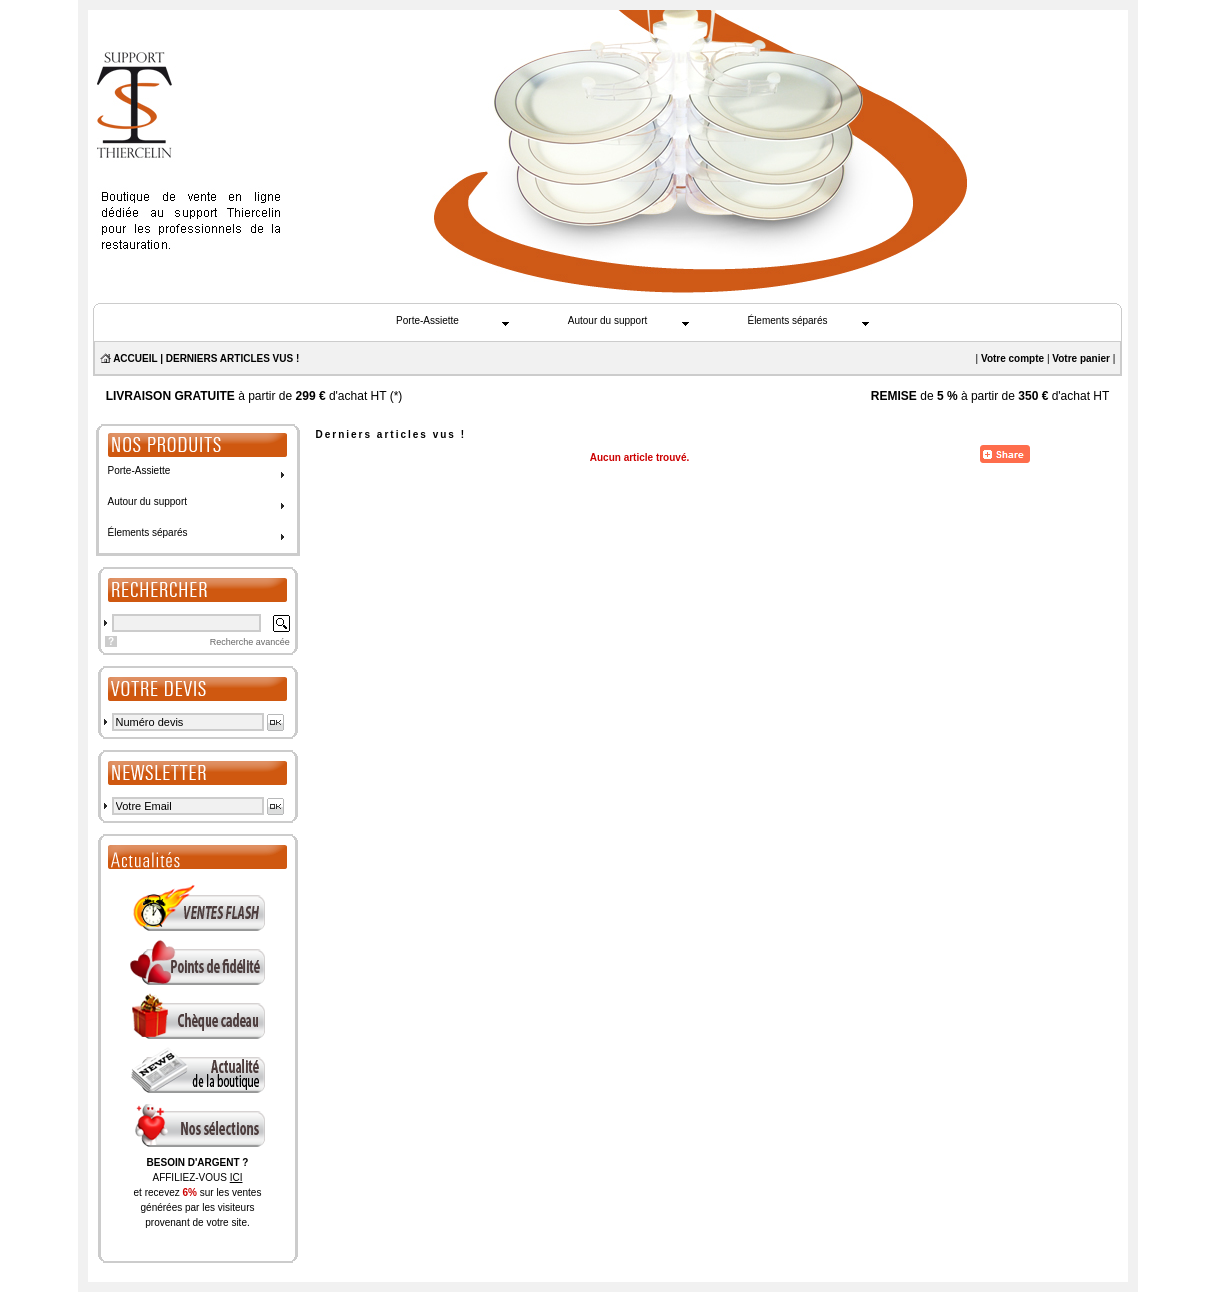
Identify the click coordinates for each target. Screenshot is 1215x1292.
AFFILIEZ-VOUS (197, 1177)
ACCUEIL (135, 358)
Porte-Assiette (427, 320)
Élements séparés (787, 320)
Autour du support (608, 320)
